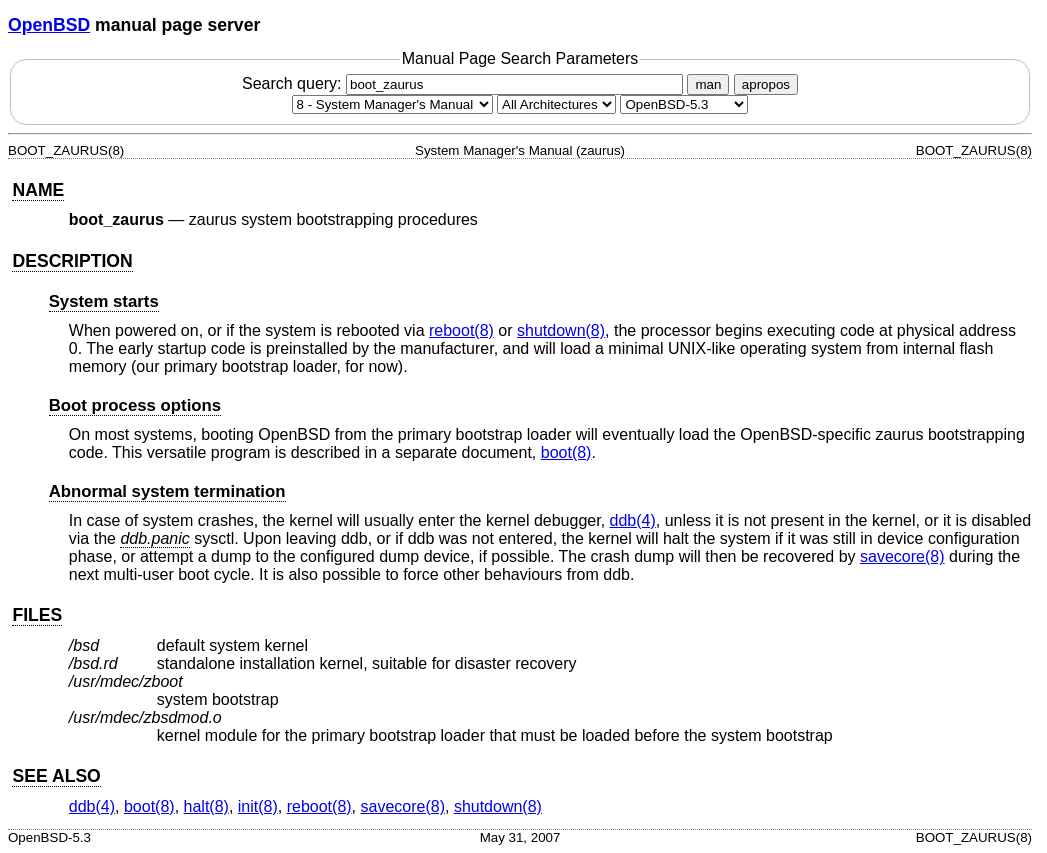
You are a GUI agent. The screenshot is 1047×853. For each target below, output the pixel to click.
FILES (37, 615)
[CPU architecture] (556, 104)
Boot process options (135, 405)
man (708, 84)
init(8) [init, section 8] (258, 806)
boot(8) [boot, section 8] (566, 452)
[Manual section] (392, 104)
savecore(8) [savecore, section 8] (902, 556)
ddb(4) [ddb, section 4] (633, 520)
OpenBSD (49, 25)
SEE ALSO (56, 776)
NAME (38, 190)
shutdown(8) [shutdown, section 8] (561, 330)
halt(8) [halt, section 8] (206, 806)
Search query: (465, 83)
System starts (104, 301)
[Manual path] (684, 104)
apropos (766, 84)
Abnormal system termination (167, 491)
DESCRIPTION (72, 261)
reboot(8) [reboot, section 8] (461, 330)
